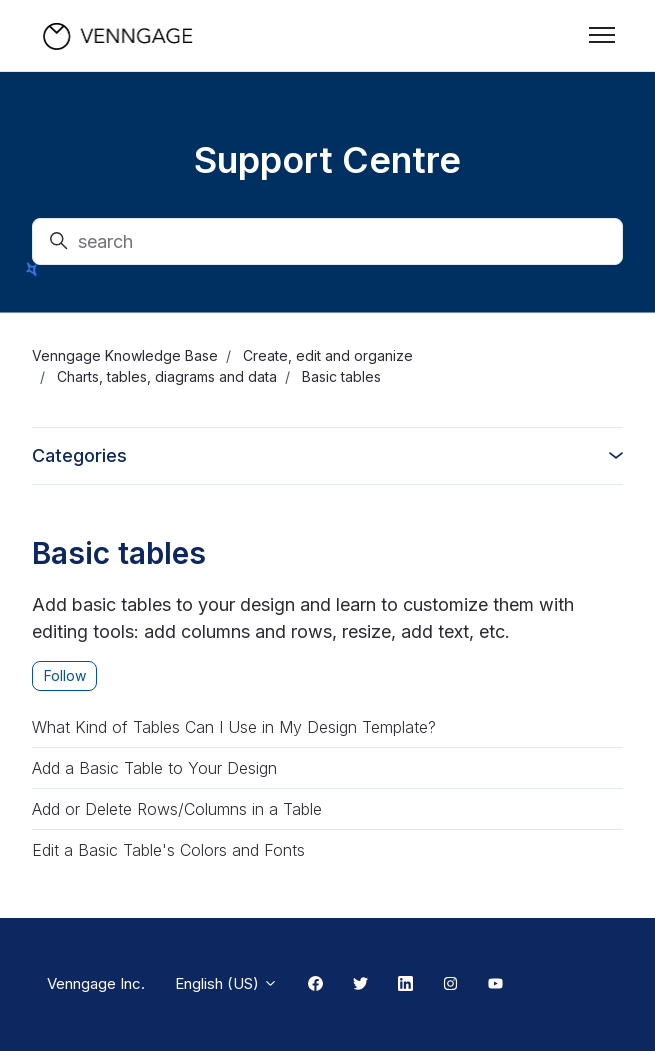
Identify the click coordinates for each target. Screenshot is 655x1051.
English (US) (226, 983)
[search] (327, 241)
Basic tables (341, 376)
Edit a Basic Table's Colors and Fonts (168, 850)
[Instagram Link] (450, 985)
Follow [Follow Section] (65, 675)
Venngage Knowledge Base (125, 355)
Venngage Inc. (96, 983)
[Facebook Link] (315, 985)
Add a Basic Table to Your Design (154, 768)
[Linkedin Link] (405, 985)
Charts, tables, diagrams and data (167, 376)
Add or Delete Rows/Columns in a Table (177, 809)
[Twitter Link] (360, 985)
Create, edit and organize (328, 355)
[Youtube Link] (495, 985)
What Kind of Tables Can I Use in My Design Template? (234, 727)
